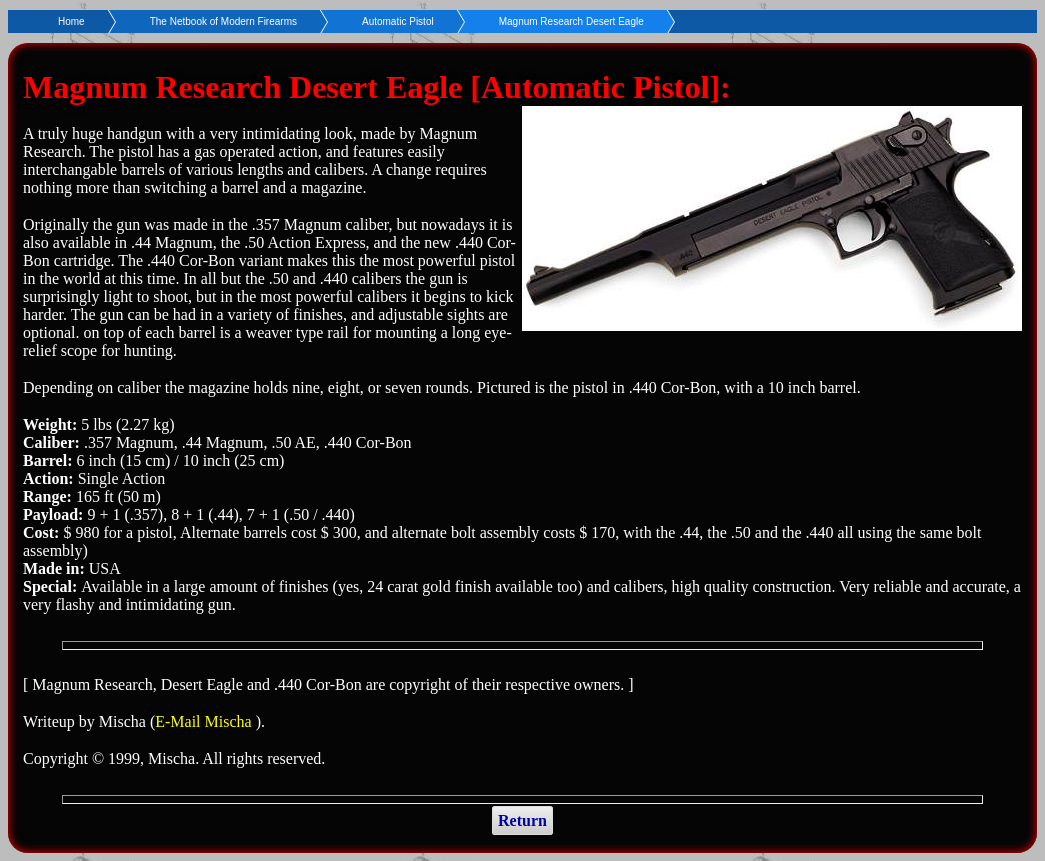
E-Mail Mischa (205, 721)
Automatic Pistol (398, 21)
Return (522, 820)
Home (71, 21)
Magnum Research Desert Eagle (571, 21)
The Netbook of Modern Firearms (223, 21)
